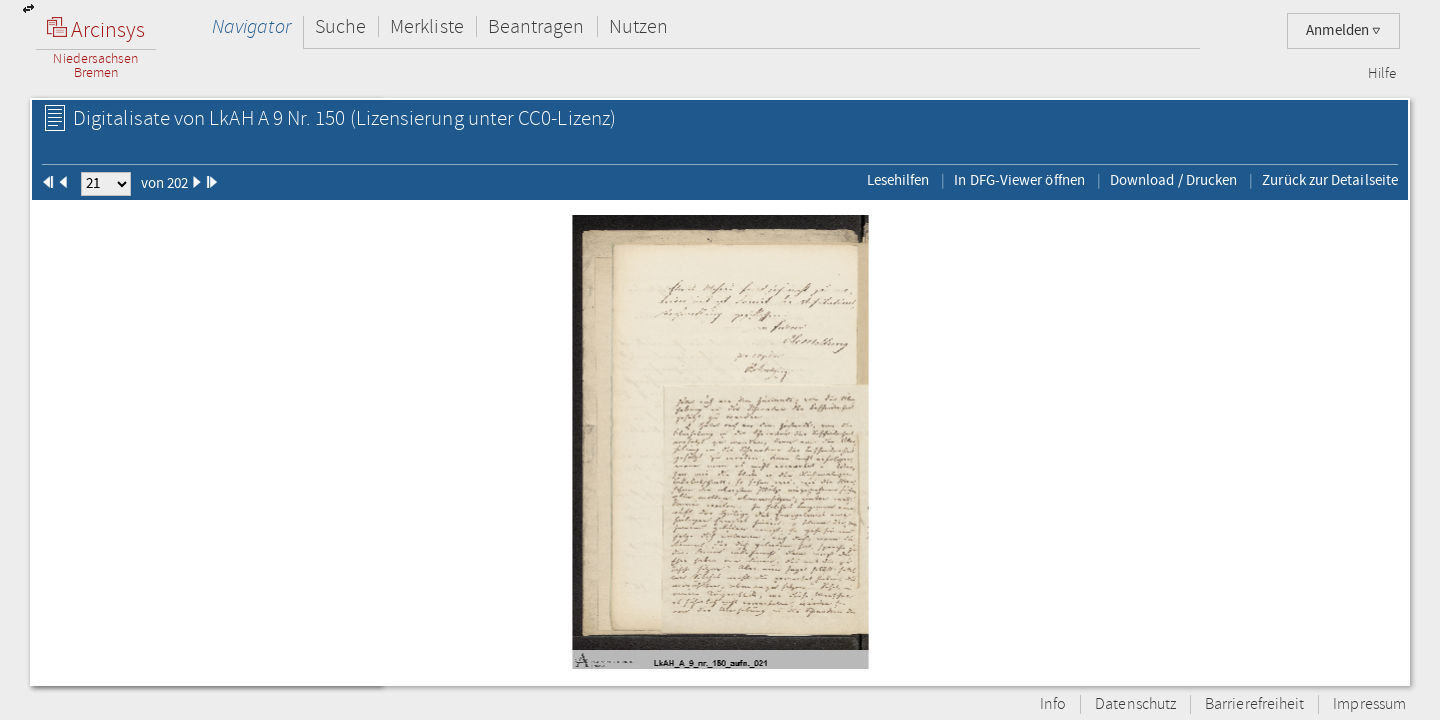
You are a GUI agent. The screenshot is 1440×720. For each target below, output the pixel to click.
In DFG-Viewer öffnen (1019, 180)
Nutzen (638, 26)
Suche (340, 26)
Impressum (1369, 704)
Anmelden (1343, 30)
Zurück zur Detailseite (1330, 180)
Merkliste (427, 26)
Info (1053, 704)
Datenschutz (1135, 704)
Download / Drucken (1173, 180)
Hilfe (1382, 74)
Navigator (251, 26)
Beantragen (536, 26)
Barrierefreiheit (1254, 704)
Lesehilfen (898, 180)
